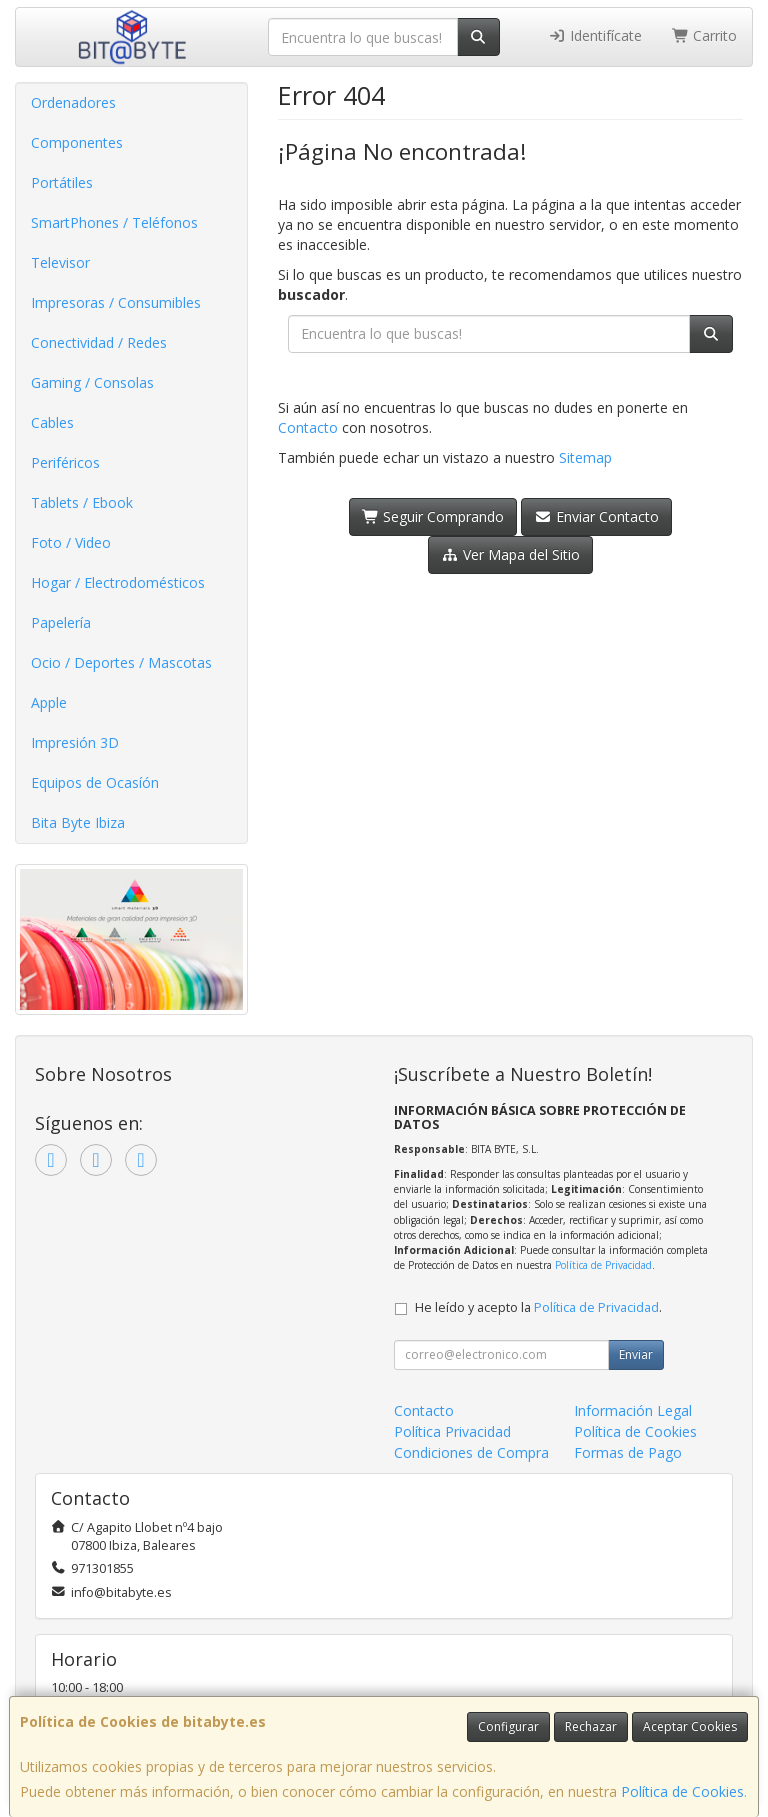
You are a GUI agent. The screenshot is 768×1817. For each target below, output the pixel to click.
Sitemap (585, 457)
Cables (52, 422)
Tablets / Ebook (82, 502)
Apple (49, 702)
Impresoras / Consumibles (116, 302)
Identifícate (595, 35)
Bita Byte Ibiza (78, 822)
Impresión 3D (75, 742)
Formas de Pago (628, 1452)
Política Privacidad (452, 1431)
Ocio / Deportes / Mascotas (121, 662)
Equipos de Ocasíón (95, 782)
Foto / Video (71, 542)
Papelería (61, 622)
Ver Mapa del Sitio (510, 554)
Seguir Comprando (433, 516)
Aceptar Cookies (690, 1726)
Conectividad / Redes (99, 342)
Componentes (77, 142)
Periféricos (65, 462)
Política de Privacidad (603, 1265)
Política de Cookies (682, 1791)
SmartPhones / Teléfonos (114, 222)
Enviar (636, 1354)
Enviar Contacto (596, 516)
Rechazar (591, 1726)
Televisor (60, 262)
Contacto (308, 427)
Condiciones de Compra (471, 1452)
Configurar (508, 1726)
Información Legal (633, 1410)
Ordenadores (73, 102)
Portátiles (62, 182)
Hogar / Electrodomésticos (118, 582)
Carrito (705, 35)
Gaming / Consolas (92, 382)
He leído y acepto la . (538, 1307)
